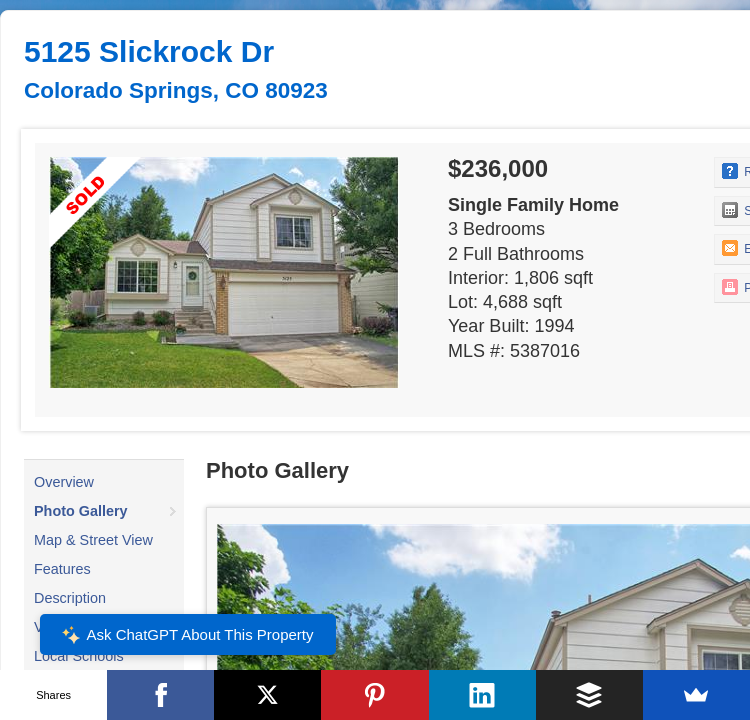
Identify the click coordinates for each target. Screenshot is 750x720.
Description (70, 598)
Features (62, 569)
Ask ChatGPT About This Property (187, 635)
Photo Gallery (81, 511)
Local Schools (79, 656)
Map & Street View (93, 540)
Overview (64, 482)
